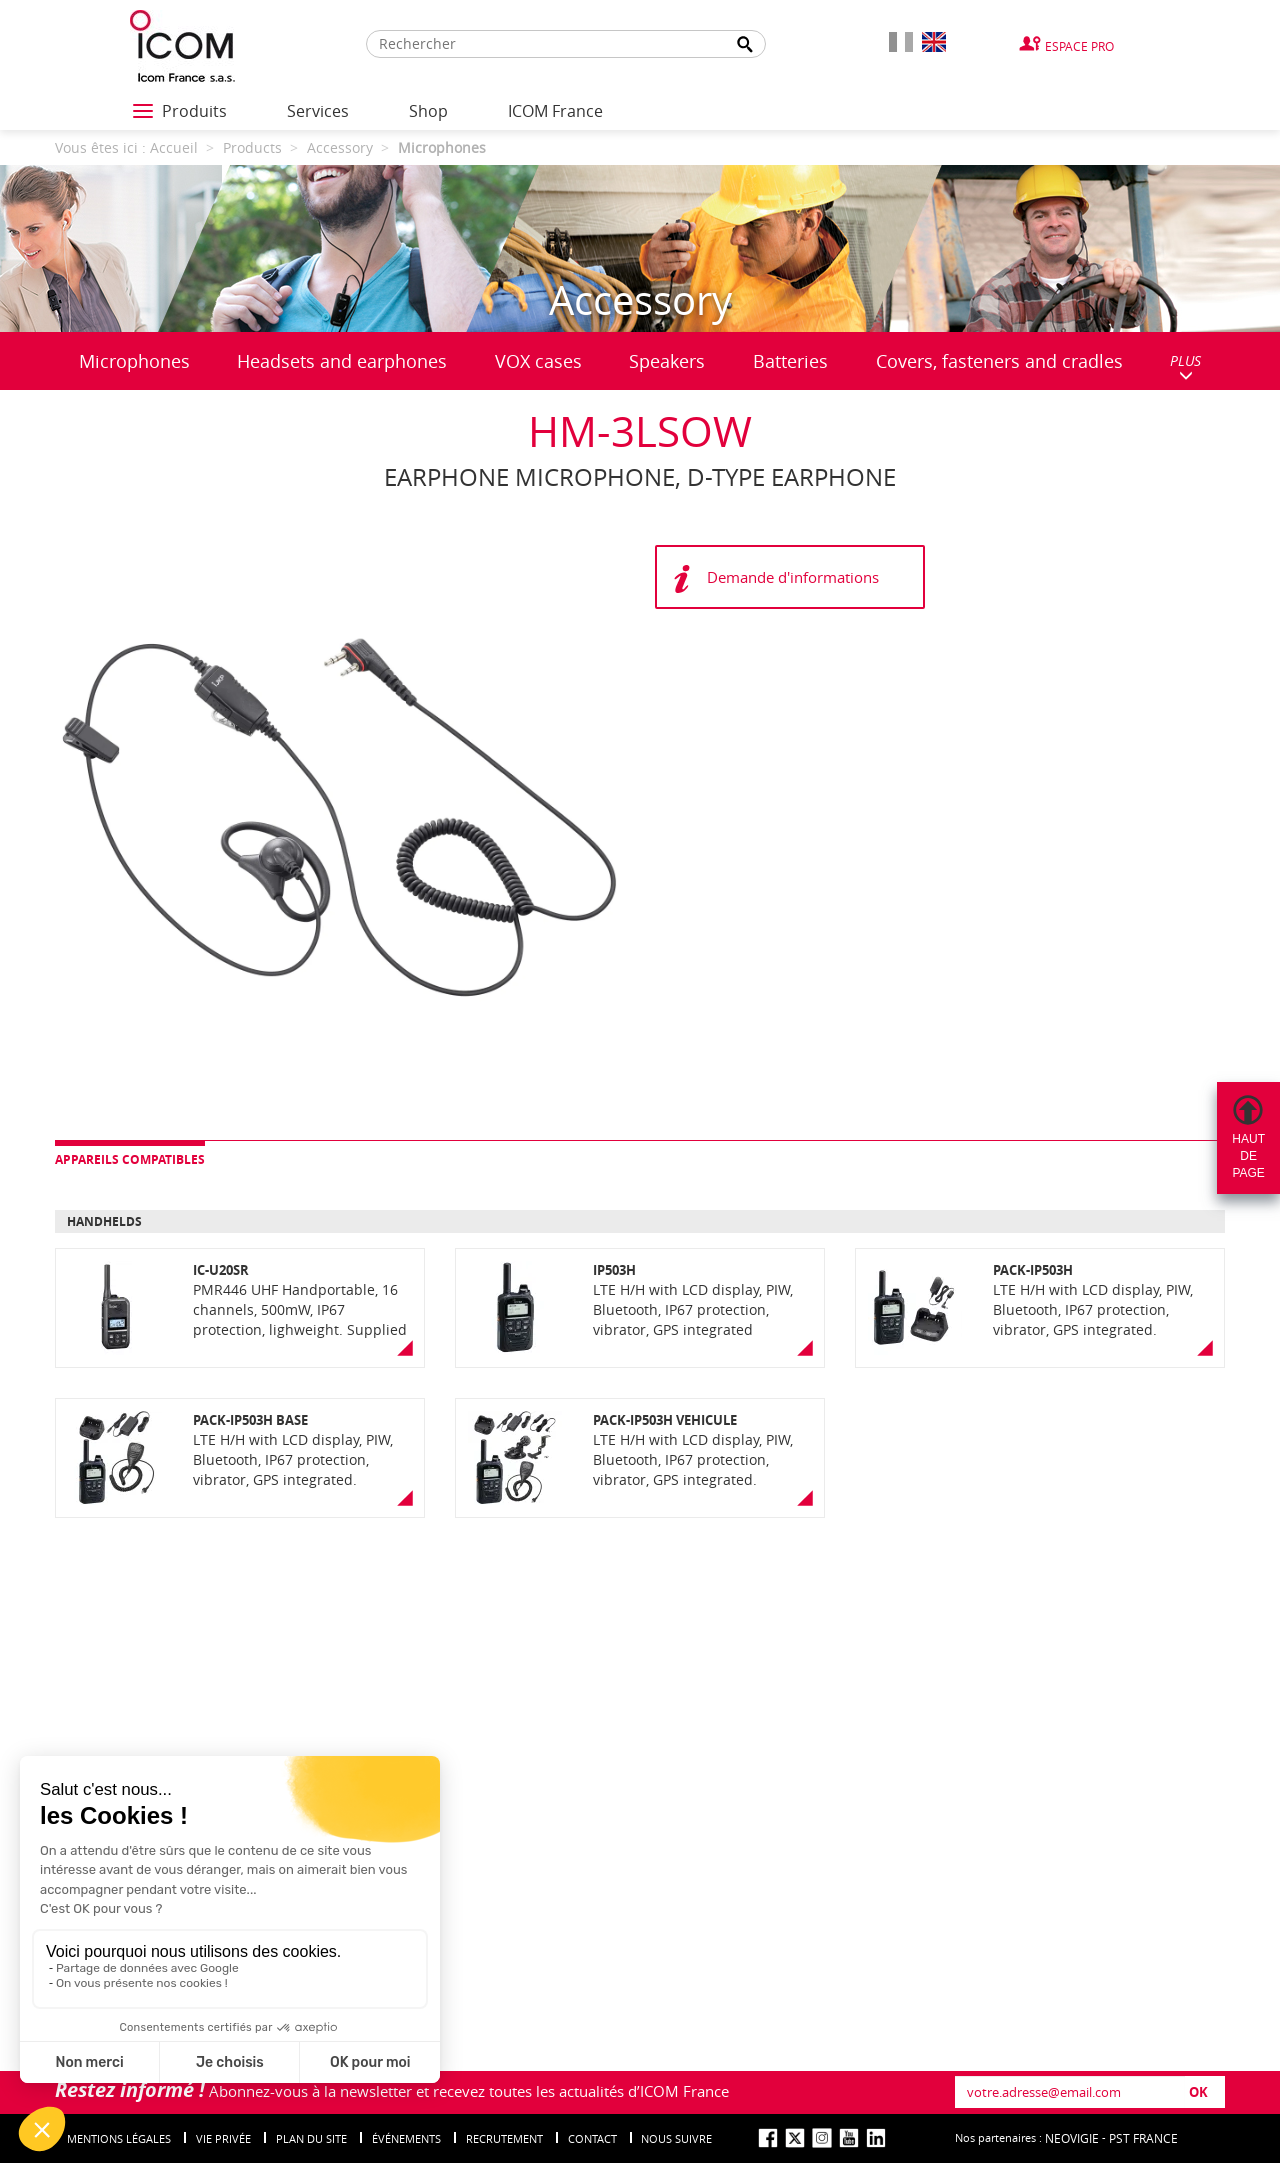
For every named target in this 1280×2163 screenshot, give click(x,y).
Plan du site (311, 2138)
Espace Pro (1079, 46)
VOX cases (538, 361)
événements (406, 2138)
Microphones (134, 361)
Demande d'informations (793, 577)
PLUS (1185, 366)
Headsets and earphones (342, 361)
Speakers (667, 361)
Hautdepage (1248, 1156)
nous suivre (676, 2138)
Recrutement (504, 2138)
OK (1198, 2092)
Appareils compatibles (130, 1159)
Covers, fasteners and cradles (999, 361)
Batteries (790, 361)
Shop (428, 111)
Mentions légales (119, 2138)
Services (318, 111)
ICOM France (555, 111)
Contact (592, 2138)
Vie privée (223, 2138)
